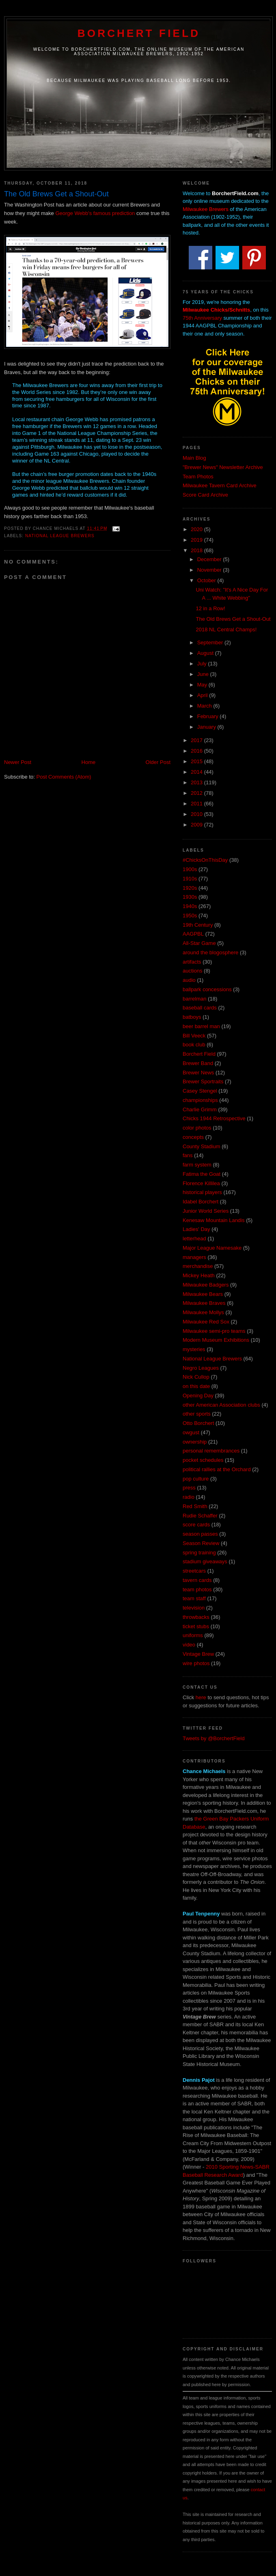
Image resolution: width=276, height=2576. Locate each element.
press (189, 1488)
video (189, 1645)
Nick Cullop (196, 1377)
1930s (190, 897)
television (194, 1608)
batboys (192, 1017)
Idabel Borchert (200, 1202)
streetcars (194, 1571)
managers (194, 1257)
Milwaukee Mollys (203, 1312)
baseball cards (200, 1008)
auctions (192, 971)
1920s (190, 888)
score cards (196, 1524)
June (203, 674)
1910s (190, 879)
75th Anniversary (202, 318)
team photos (197, 1589)
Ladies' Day (196, 1229)
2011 (197, 804)
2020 (197, 529)
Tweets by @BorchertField (214, 1738)
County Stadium (201, 1146)
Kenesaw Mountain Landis (214, 1220)
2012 (197, 793)
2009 (197, 825)
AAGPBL (193, 934)
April (203, 695)
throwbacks (196, 1617)
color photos (197, 1128)
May (203, 685)
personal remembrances (211, 1451)
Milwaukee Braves (204, 1303)
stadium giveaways (205, 1561)
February (208, 716)
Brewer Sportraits (203, 1081)
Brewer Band (198, 1063)
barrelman (195, 999)
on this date (196, 1386)
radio (188, 1497)
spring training (199, 1552)
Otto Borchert (198, 1423)
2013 (197, 782)
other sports (197, 1414)
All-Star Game (199, 943)
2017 (197, 740)
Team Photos (198, 476)
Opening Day (198, 1395)
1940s (190, 906)
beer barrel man (201, 1026)
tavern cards (197, 1580)
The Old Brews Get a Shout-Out (233, 619)
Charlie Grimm (200, 1109)
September (210, 642)
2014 (197, 772)
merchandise (198, 1266)
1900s (190, 869)
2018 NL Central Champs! (226, 629)
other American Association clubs (221, 1405)
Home (89, 762)
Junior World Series (206, 1211)
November (210, 570)
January (207, 727)
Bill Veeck (194, 1036)
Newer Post (17, 762)
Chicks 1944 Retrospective (214, 1118)
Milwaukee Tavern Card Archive (220, 485)
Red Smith (195, 1506)
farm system (197, 1165)
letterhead (194, 1238)
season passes (200, 1534)
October (207, 580)
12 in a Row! (210, 608)
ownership (195, 1442)
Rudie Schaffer (200, 1516)
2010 (197, 814)
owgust (191, 1432)
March (205, 706)
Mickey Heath (199, 1275)
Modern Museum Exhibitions (216, 1340)
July (202, 664)
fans (188, 1155)
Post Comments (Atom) (64, 777)
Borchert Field (139, 33)
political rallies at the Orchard (217, 1469)
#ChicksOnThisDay (205, 860)
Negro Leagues (201, 1368)
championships (200, 1100)
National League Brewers (60, 536)
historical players (202, 1192)
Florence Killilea (201, 1183)
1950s (190, 915)
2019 (197, 540)
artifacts (192, 962)
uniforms (193, 1635)
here (201, 1697)
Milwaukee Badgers (206, 1285)
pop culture (196, 1479)
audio (189, 980)
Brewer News (198, 1073)
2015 (197, 761)
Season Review (201, 1543)
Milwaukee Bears (203, 1294)
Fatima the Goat (201, 1174)
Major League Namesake (212, 1248)
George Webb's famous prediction (95, 213)
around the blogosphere (210, 952)
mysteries (194, 1349)
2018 (197, 550)
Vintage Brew (198, 1654)
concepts (193, 1137)
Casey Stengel (200, 1091)
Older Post (158, 762)
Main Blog (194, 458)
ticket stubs (196, 1626)
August (206, 653)
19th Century (198, 925)
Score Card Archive (205, 495)
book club (194, 1045)
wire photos (196, 1663)
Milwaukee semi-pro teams (214, 1331)
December (210, 559)
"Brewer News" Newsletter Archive (223, 467)
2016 (197, 751)
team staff (194, 1598)
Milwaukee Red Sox (206, 1322)
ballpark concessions (207, 989)
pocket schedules (203, 1460)
